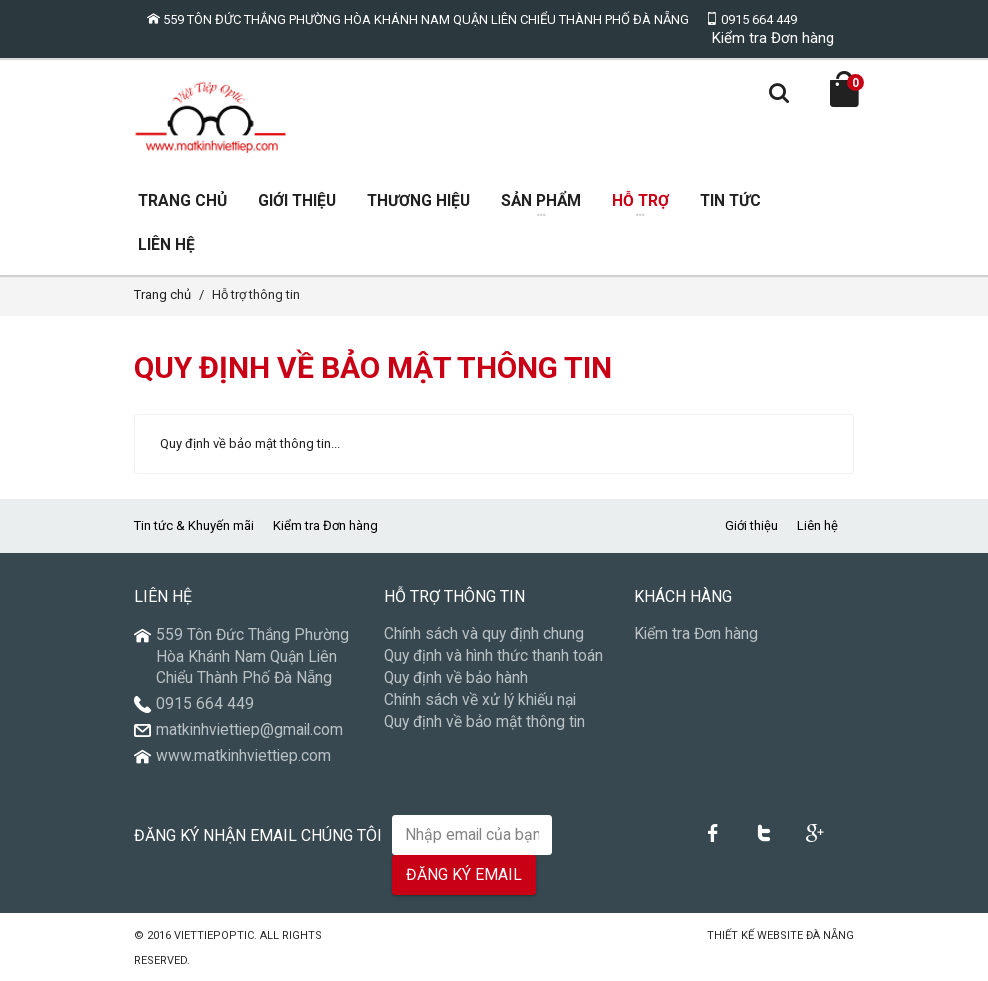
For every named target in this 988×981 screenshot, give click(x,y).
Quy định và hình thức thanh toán (493, 656)
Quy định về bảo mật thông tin (484, 722)
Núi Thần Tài (668, 935)
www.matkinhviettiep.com (243, 756)
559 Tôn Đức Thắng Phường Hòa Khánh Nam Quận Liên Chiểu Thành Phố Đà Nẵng (418, 19)
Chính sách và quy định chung (484, 634)
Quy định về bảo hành (456, 678)
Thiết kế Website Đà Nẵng (780, 935)
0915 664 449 (751, 19)
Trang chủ (162, 294)
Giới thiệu (751, 525)
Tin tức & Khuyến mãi (194, 525)
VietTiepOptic (214, 935)
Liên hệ (817, 525)
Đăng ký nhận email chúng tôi (258, 835)
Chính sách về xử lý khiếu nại (480, 700)
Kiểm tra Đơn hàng (773, 38)
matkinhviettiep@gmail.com (249, 730)
